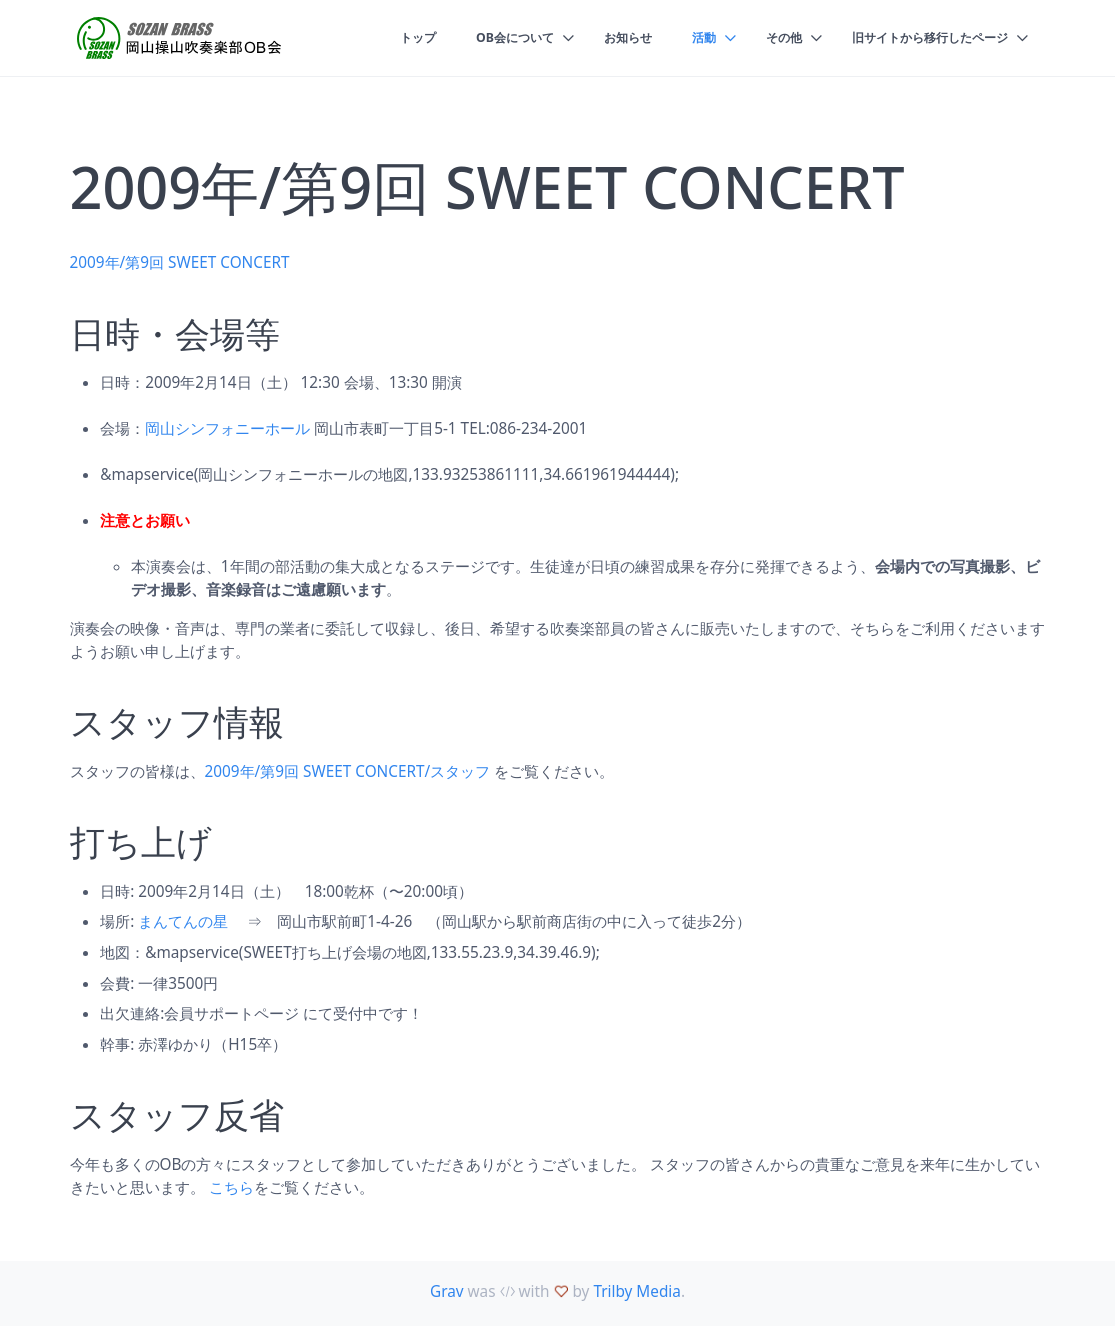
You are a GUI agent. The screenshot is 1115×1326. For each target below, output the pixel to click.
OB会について (489, 38)
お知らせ (608, 38)
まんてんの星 (183, 921)
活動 (687, 38)
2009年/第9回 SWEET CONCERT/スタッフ (348, 771)
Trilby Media (636, 1291)
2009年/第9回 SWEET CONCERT (180, 262)
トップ (387, 38)
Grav (447, 1291)
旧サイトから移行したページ (923, 38)
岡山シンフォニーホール (227, 428)
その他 (769, 38)
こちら (231, 1187)
